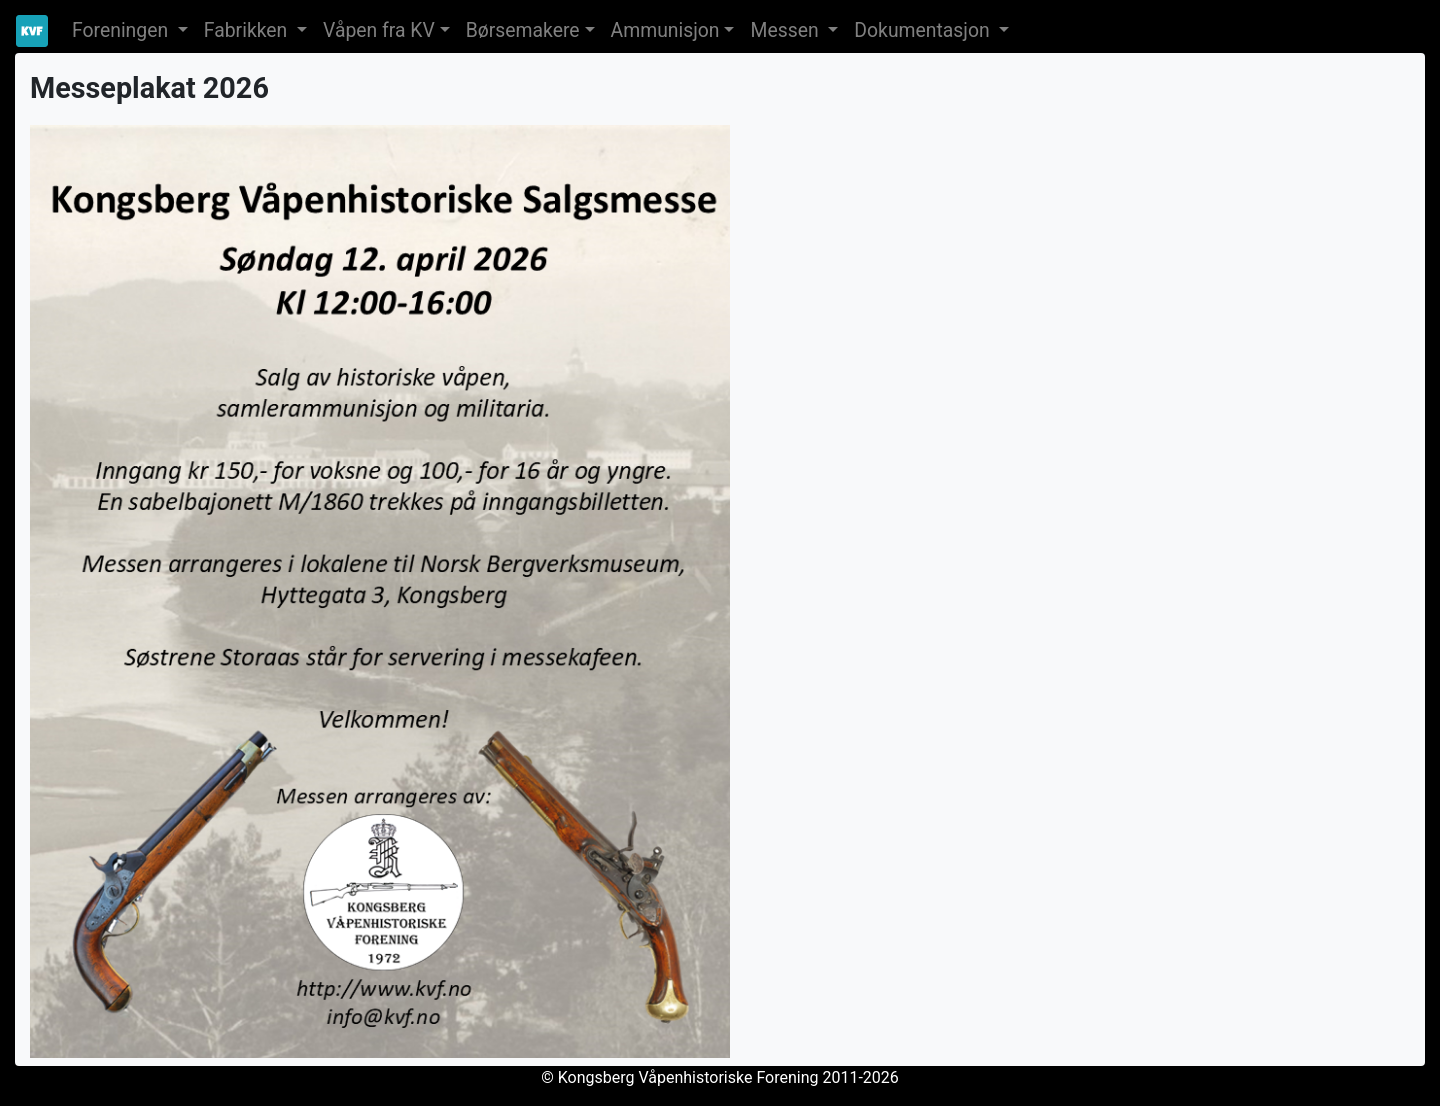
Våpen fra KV (379, 30)
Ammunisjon (665, 30)
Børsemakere (523, 30)
